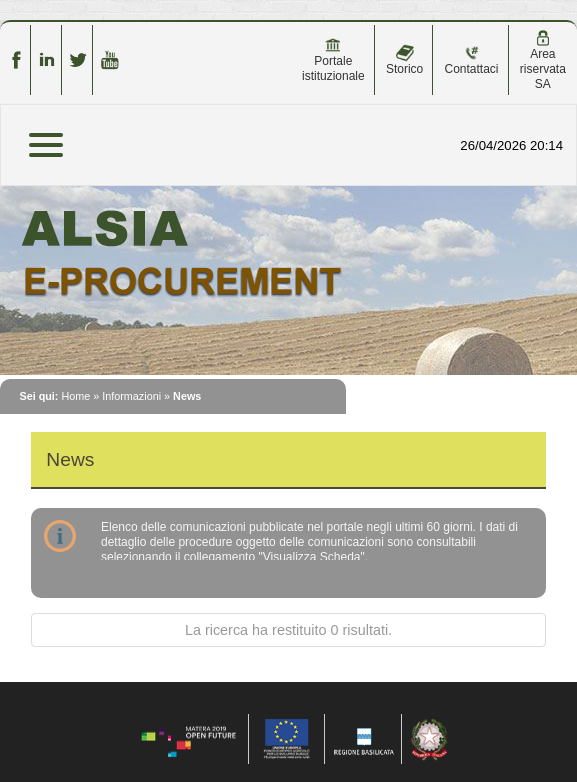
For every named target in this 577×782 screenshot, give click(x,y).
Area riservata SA (543, 60)
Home (75, 396)
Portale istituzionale (333, 60)
